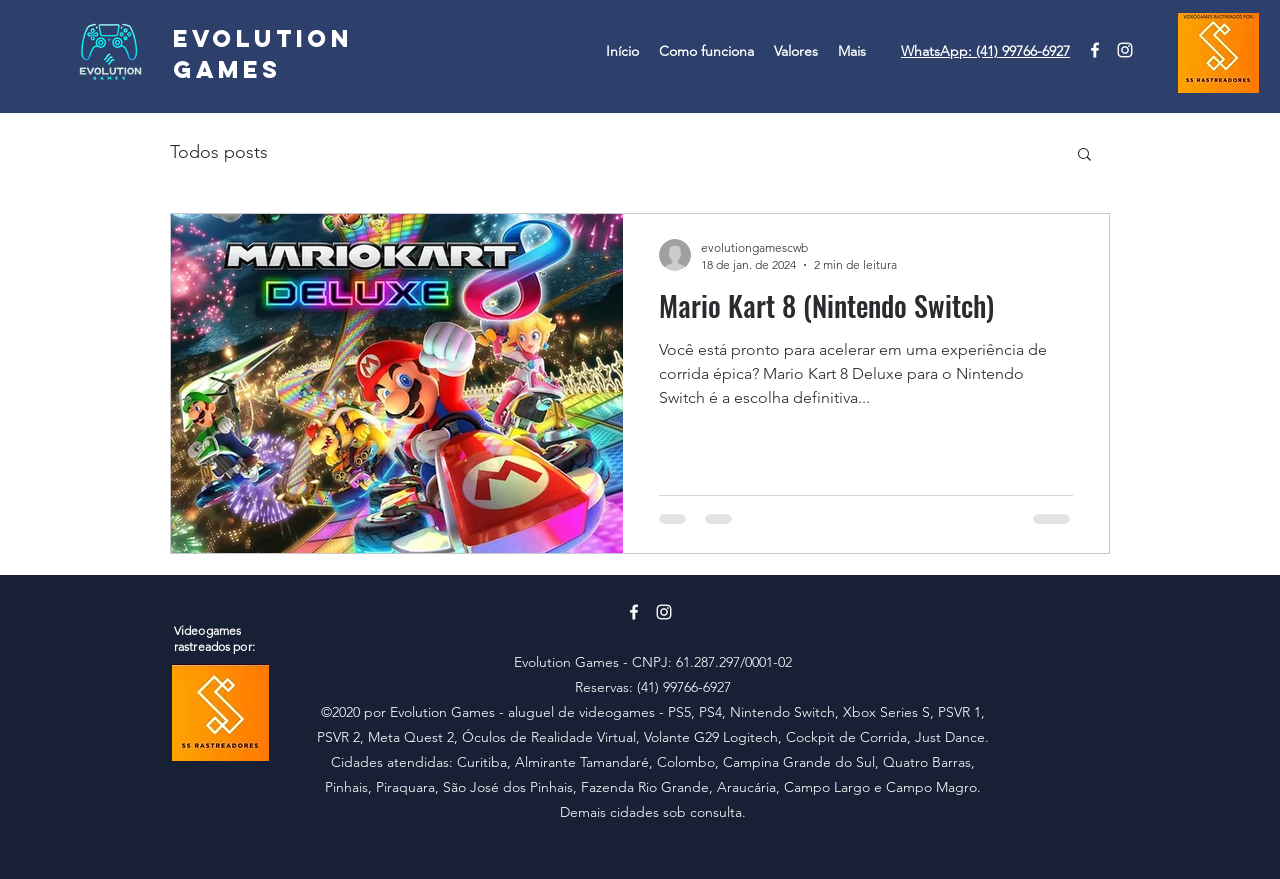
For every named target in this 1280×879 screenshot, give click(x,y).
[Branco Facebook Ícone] (1095, 50)
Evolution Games (263, 53)
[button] (1084, 155)
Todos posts (219, 152)
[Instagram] (1125, 50)
